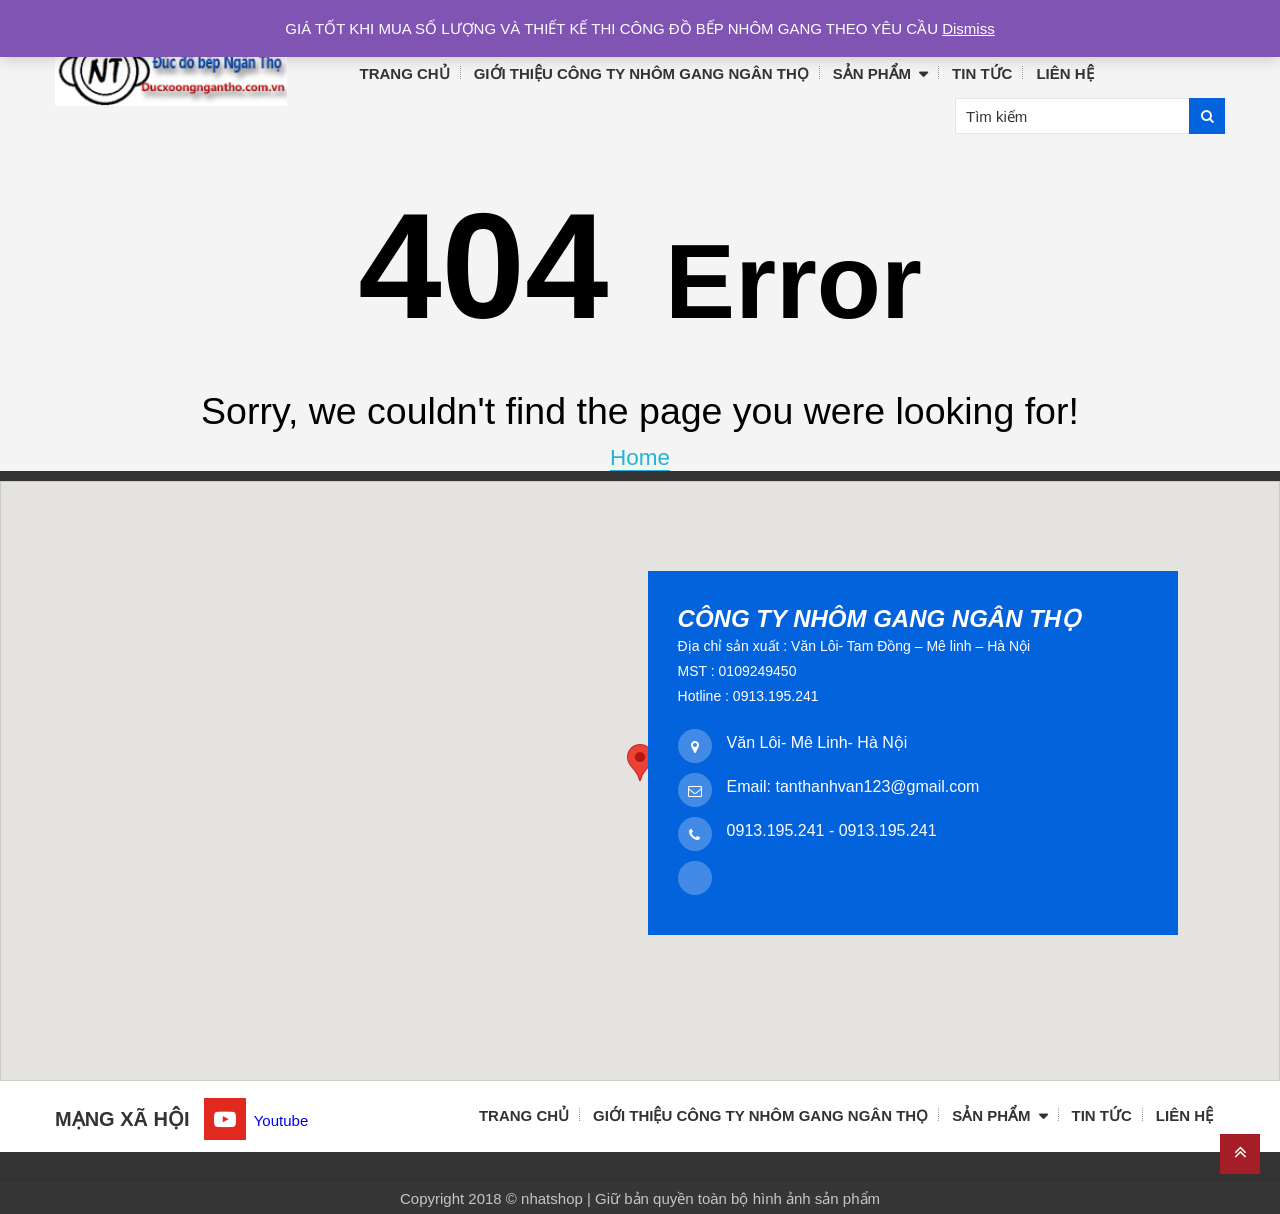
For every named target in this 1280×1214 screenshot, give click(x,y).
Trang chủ (405, 73)
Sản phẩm (872, 73)
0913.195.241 (776, 830)
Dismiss (968, 28)
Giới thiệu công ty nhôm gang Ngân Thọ (641, 73)
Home (640, 457)
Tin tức (982, 73)
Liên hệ (1064, 73)
